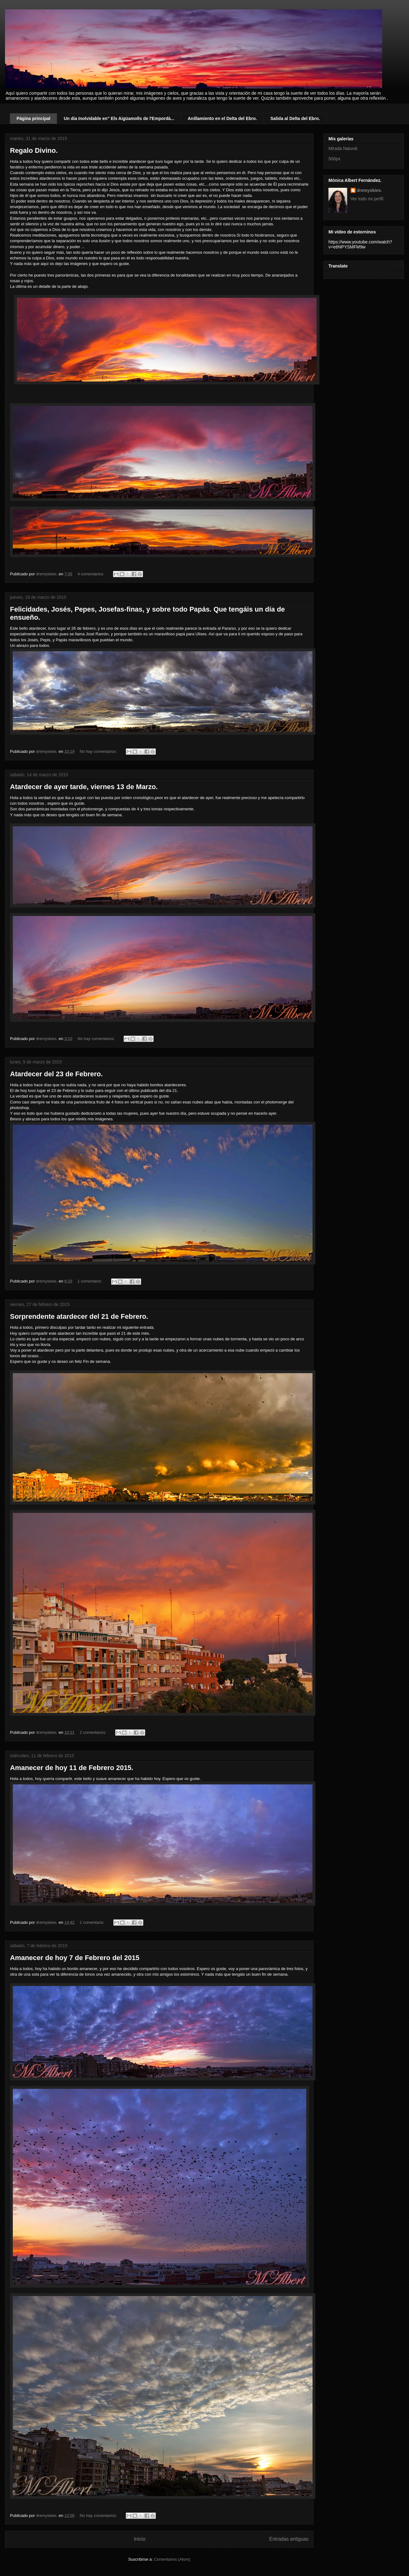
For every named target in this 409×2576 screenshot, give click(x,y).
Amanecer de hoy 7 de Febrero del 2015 (75, 1958)
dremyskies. (369, 190)
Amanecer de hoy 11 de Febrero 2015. (71, 1768)
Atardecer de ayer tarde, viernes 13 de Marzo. (84, 787)
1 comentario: (90, 1281)
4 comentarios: (91, 574)
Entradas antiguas (288, 2539)
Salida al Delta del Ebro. (295, 118)
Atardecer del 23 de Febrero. (56, 1074)
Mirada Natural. (343, 148)
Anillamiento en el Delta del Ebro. (222, 118)
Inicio (139, 2539)
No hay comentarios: (99, 751)
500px (334, 158)
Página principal (33, 118)
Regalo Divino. (34, 150)
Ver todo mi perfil (367, 198)
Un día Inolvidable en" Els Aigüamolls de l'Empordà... (119, 118)
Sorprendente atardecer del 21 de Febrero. (79, 1316)
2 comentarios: (93, 1732)
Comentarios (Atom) (172, 2559)
